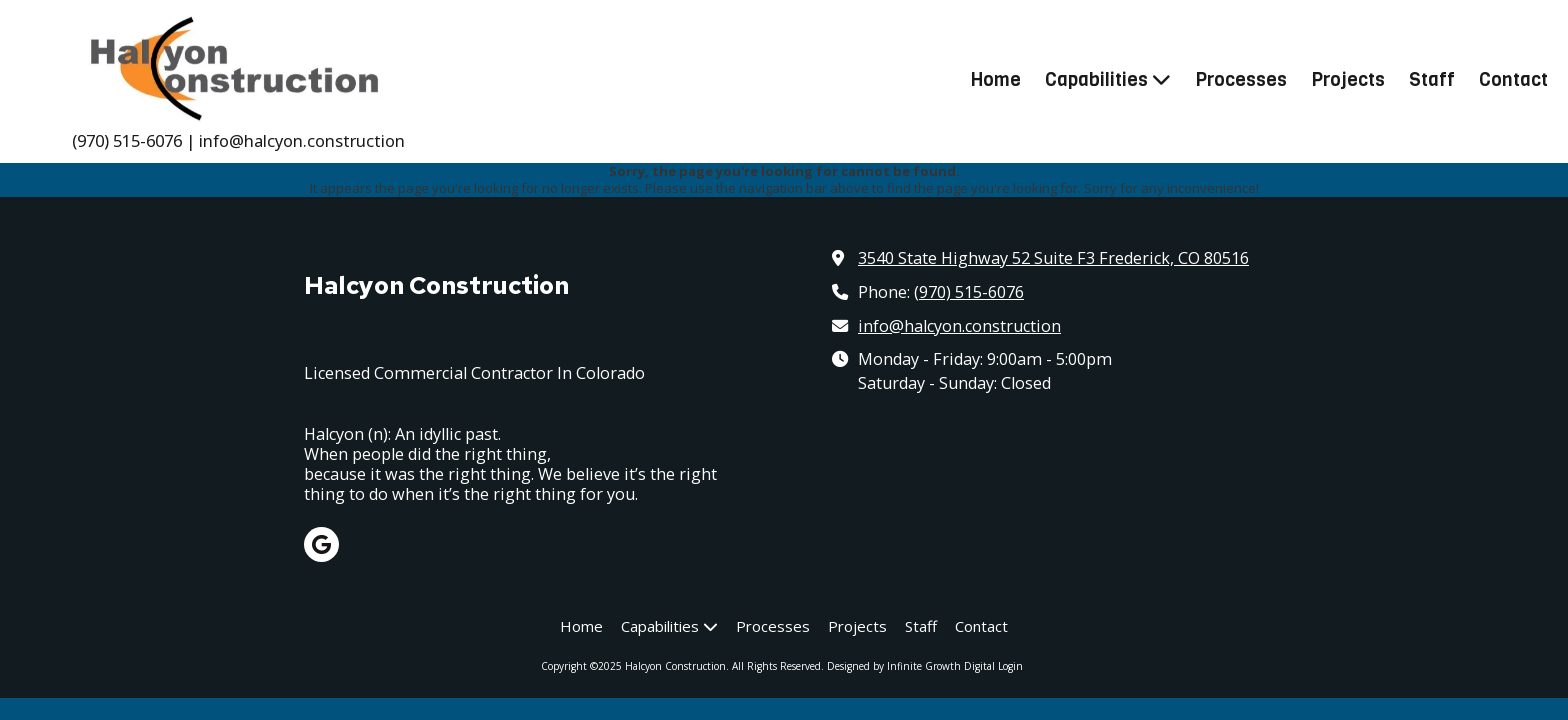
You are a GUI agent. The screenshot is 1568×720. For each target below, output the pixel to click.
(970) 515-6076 (969, 292)
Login (1010, 666)
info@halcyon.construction (959, 326)
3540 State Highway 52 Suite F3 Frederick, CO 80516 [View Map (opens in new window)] (1053, 258)
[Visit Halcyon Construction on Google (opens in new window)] (321, 544)
